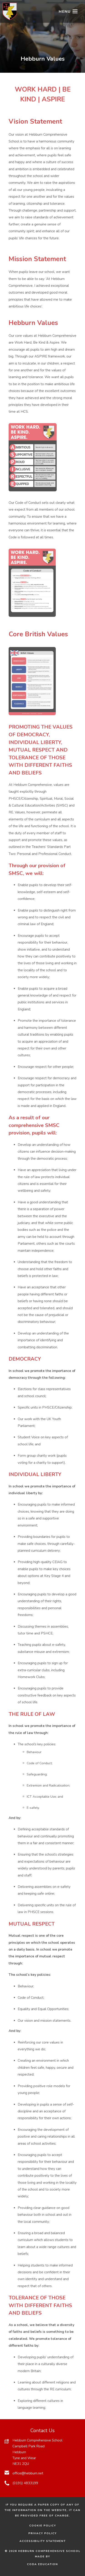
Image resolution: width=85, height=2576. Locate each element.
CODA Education (49, 2564)
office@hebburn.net (27, 2473)
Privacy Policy (42, 2533)
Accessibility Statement (42, 2541)
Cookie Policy (42, 2525)
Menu (65, 11)
